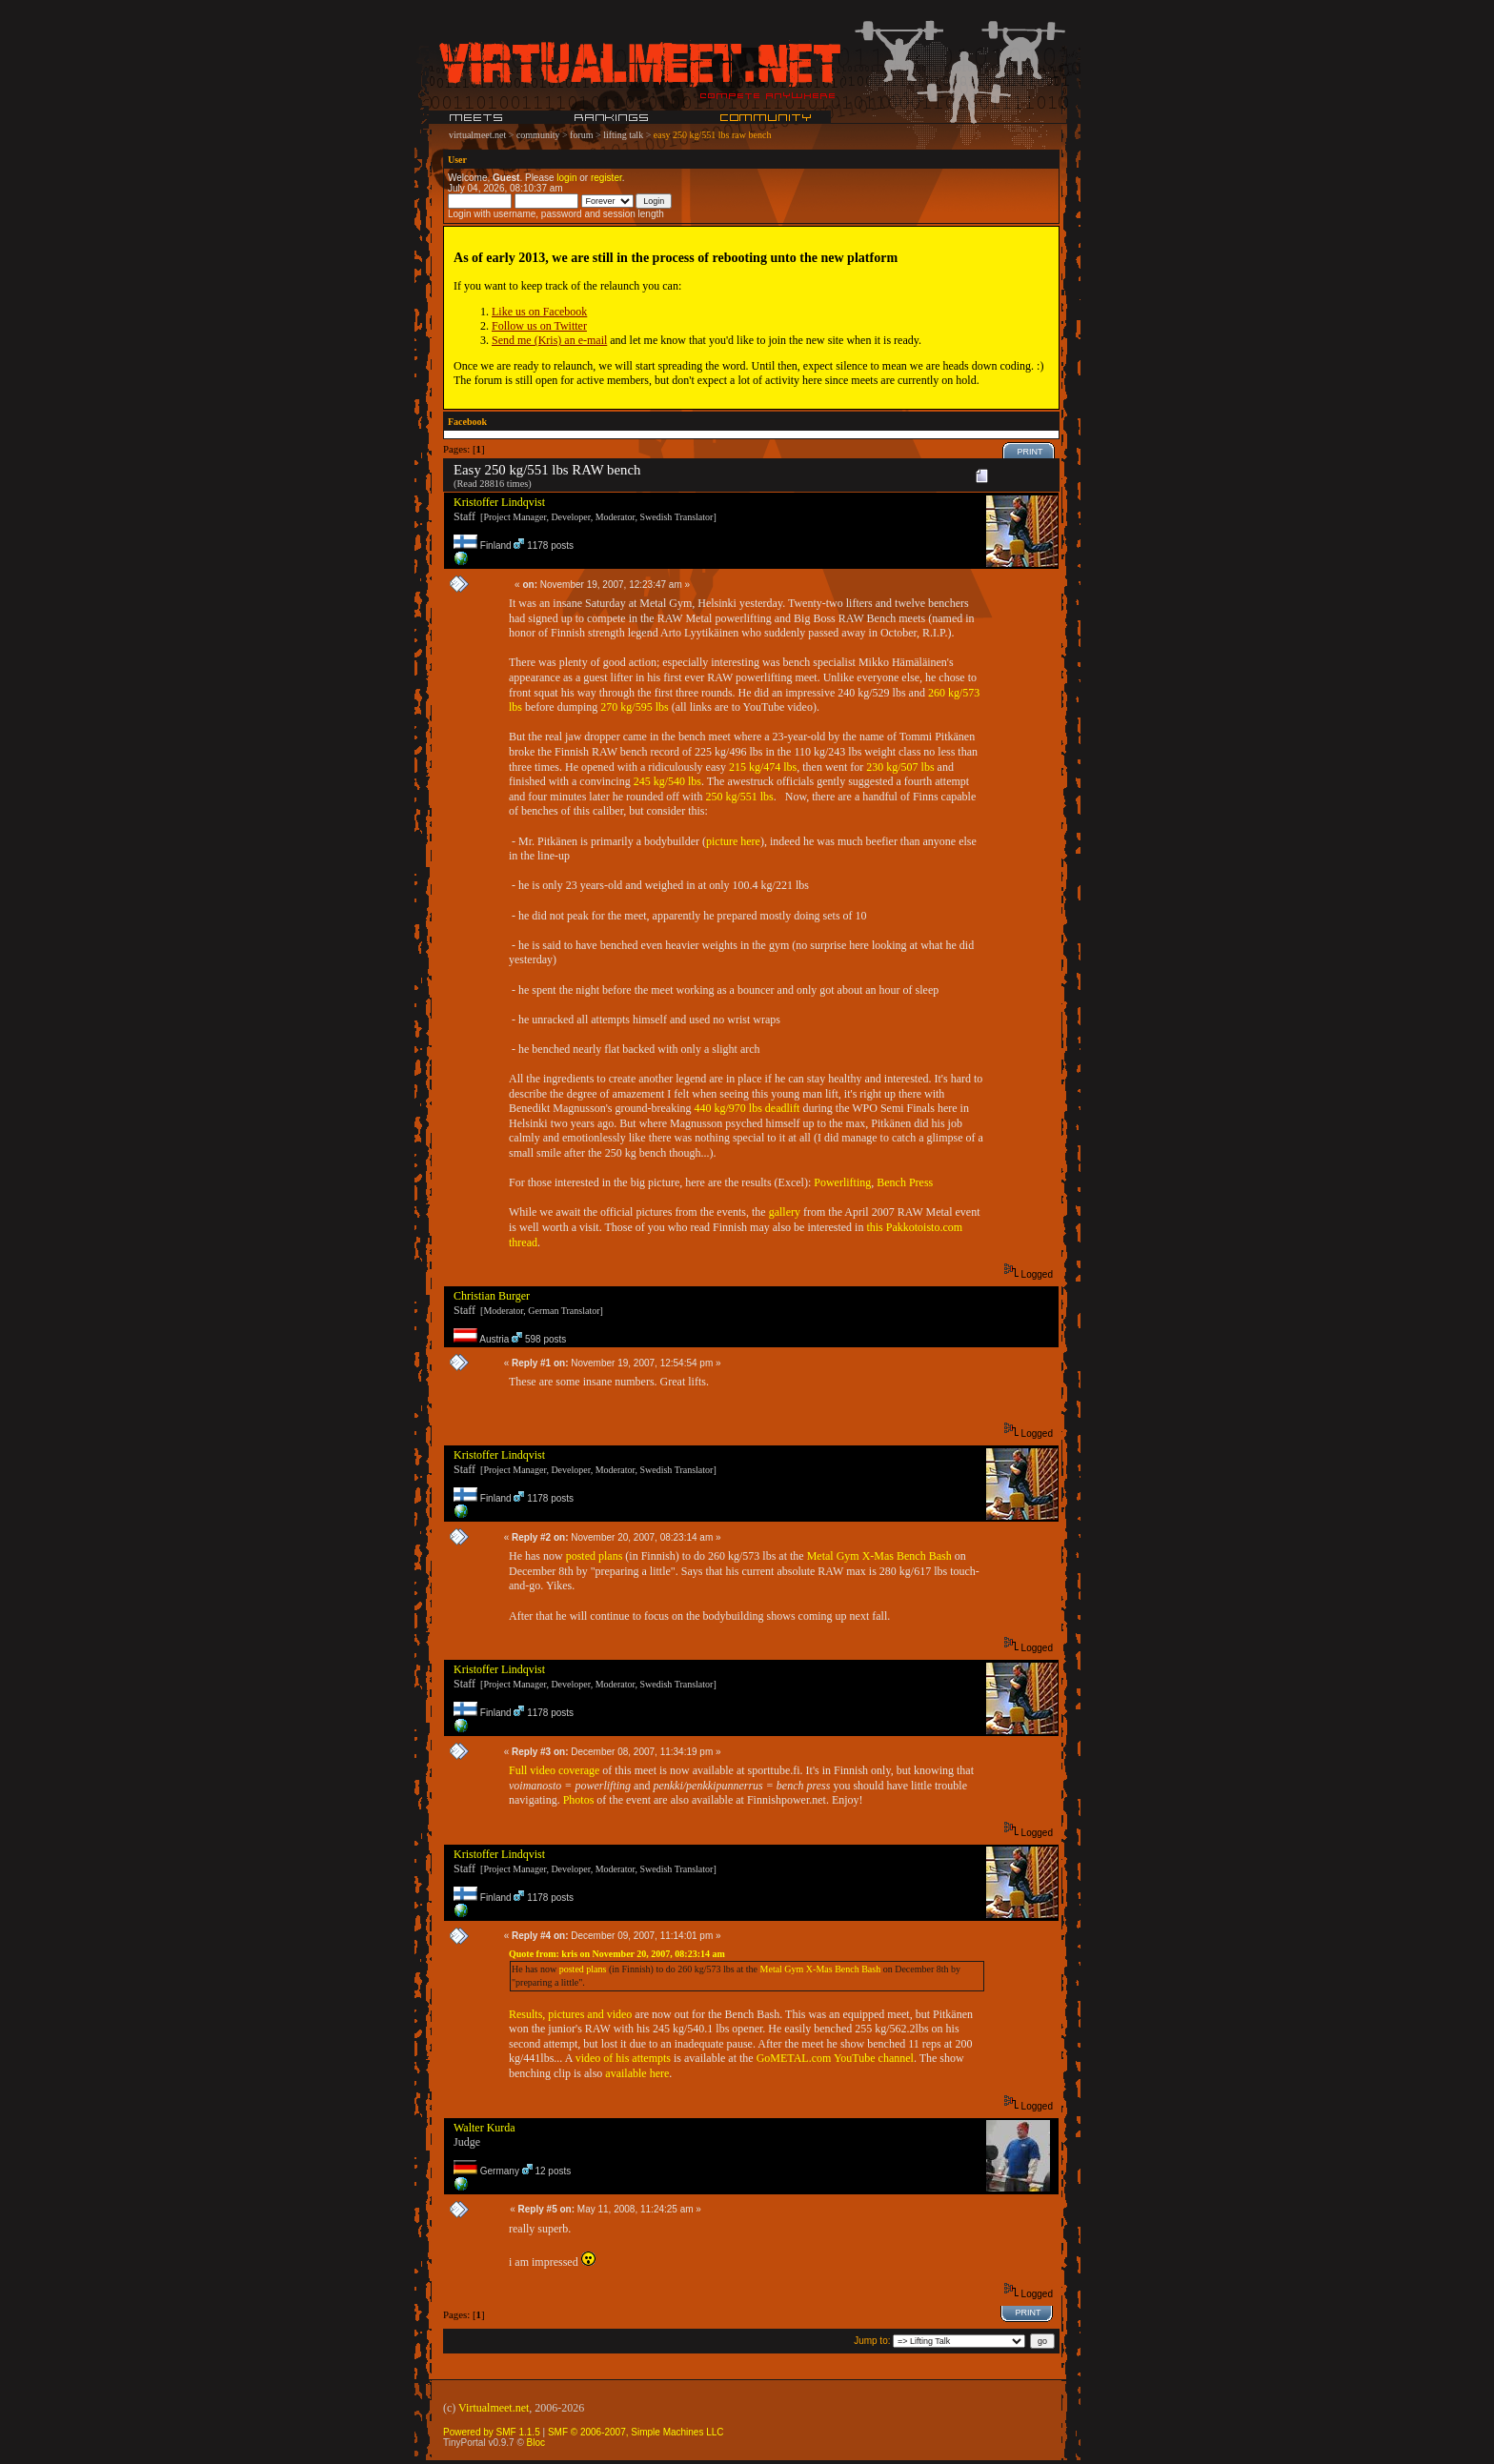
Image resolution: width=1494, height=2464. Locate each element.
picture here (733, 841)
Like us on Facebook (539, 311)
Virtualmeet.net (493, 2407)
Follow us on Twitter (539, 326)
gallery (784, 1212)
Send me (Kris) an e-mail (549, 340)
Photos (580, 1800)
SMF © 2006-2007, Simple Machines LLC (636, 2432)
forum (581, 135)
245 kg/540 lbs (667, 781)
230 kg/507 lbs (900, 767)
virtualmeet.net (477, 135)
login (566, 177)
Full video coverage (554, 1770)
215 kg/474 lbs (763, 767)
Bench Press (905, 1182)
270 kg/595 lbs (634, 707)
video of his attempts (623, 2058)
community (538, 135)
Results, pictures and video (570, 2014)
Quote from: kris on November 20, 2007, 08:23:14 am (617, 1954)
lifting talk (623, 135)
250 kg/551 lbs (739, 796)
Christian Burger (492, 1296)
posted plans (594, 1556)
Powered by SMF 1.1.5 (491, 2432)
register (606, 177)
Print (1030, 451)
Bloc (536, 2442)
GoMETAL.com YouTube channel (835, 2058)
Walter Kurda (484, 2127)
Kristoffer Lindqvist (499, 502)
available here (637, 2073)
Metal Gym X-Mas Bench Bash (879, 1556)
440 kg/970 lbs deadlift (746, 1108)
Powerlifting (842, 1182)
